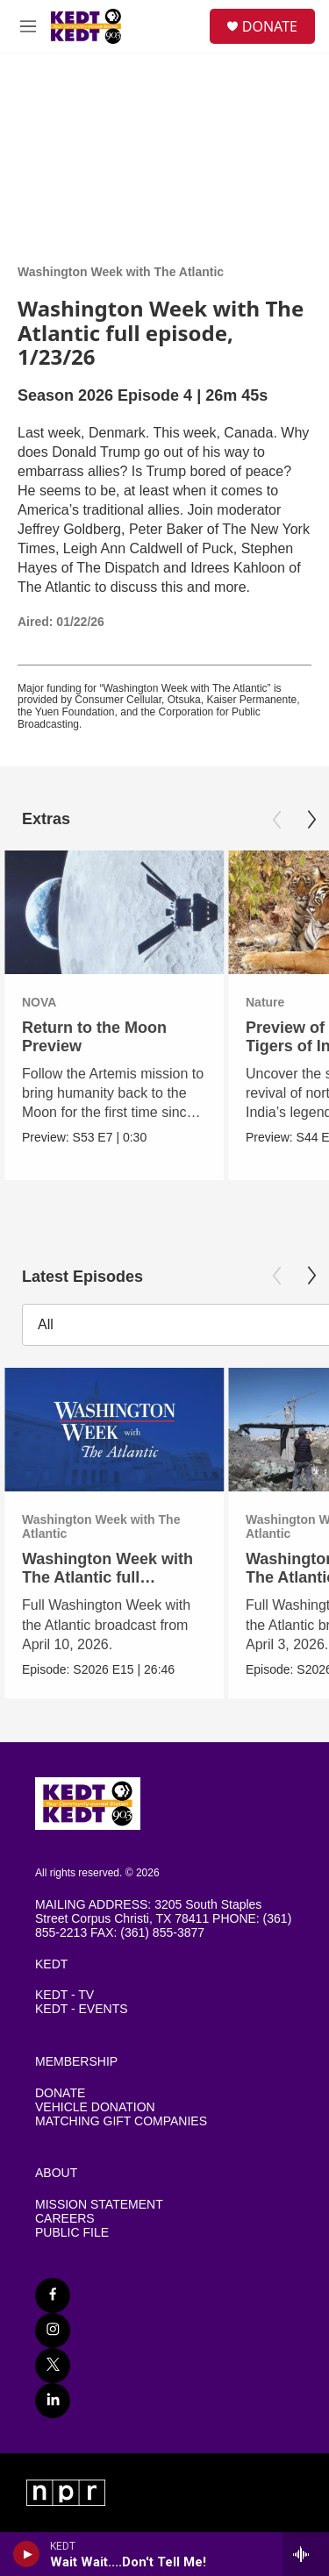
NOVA (39, 1002)
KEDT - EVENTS (81, 2009)
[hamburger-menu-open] (28, 26)
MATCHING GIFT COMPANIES (121, 2121)
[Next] (311, 819)
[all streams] (306, 2554)
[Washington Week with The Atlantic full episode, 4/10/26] (114, 1429)
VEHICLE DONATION (95, 2107)
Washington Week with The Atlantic (121, 272)
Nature (265, 1002)
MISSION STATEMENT (99, 2204)
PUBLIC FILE (72, 2232)
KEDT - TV (64, 1995)
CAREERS (65, 2218)
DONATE (269, 26)
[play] (27, 2554)
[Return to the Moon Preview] (114, 912)
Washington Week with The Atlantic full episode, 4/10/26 (107, 1577)
